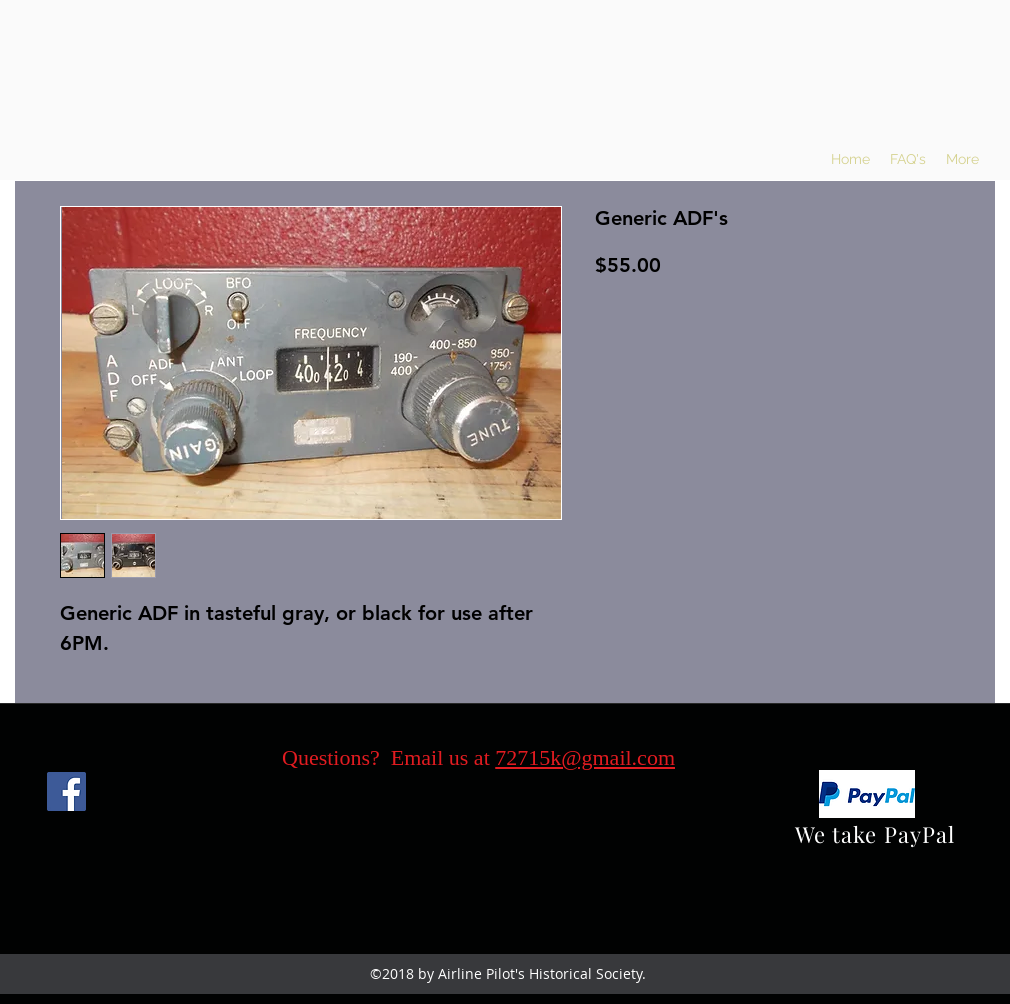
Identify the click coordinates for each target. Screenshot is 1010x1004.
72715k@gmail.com (585, 757)
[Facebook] (66, 791)
